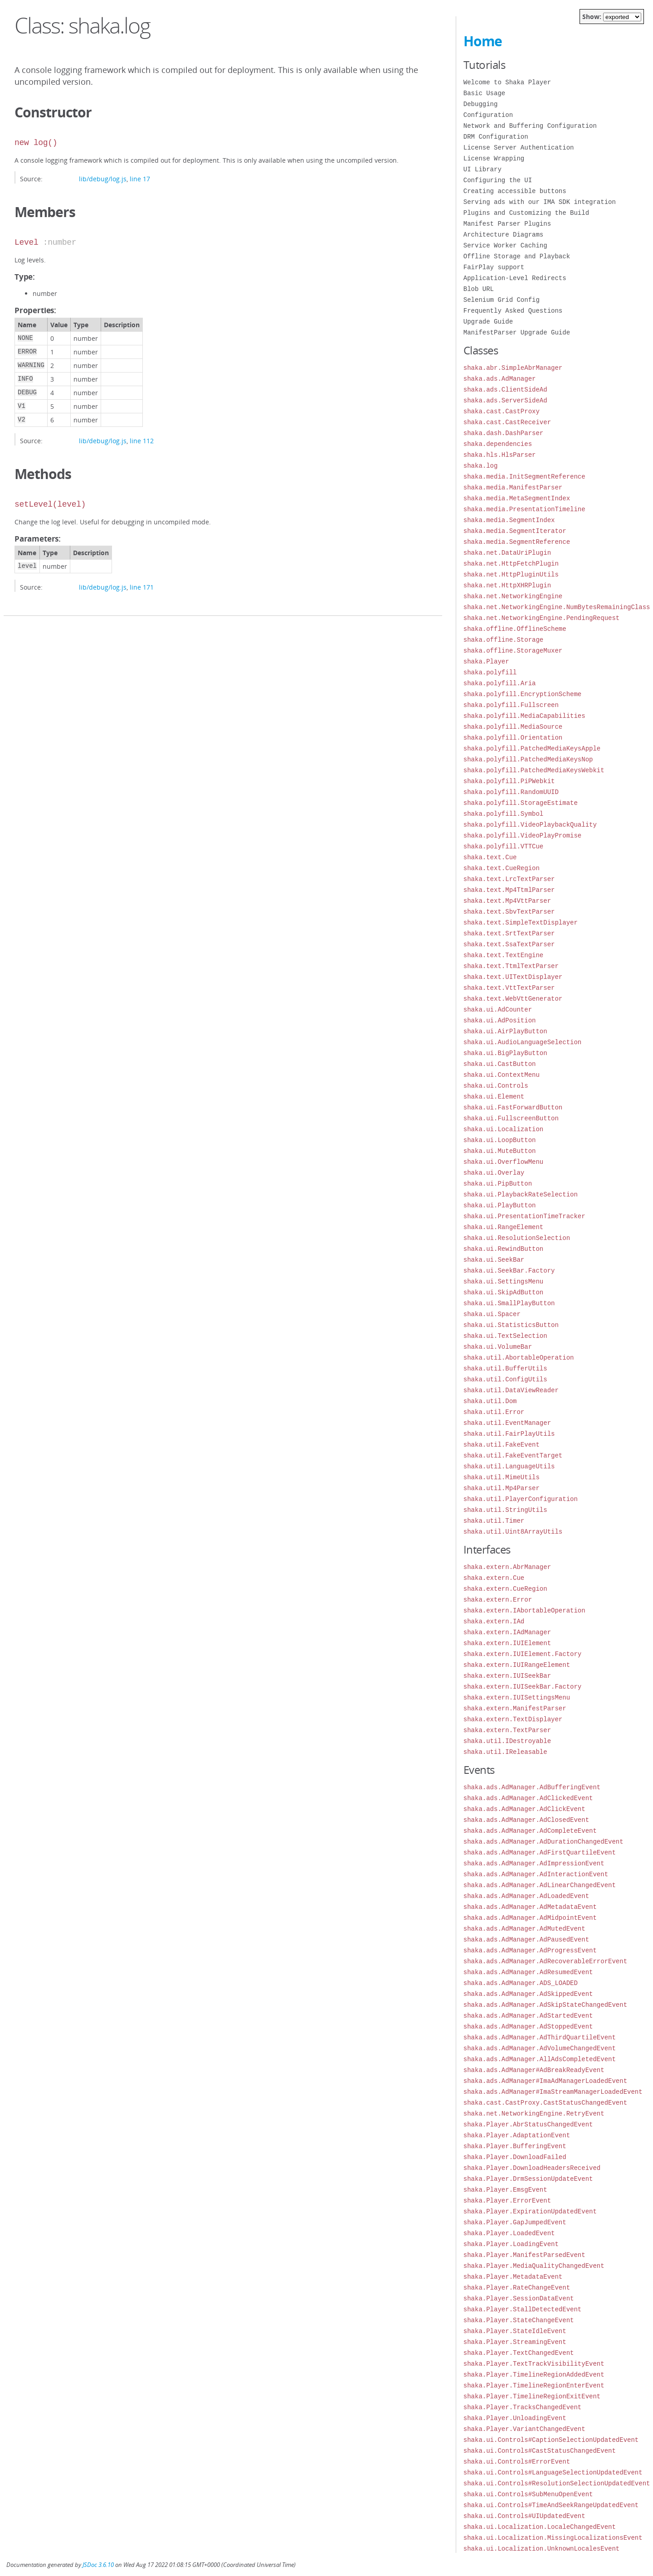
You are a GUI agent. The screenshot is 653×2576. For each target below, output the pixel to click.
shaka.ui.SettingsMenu (503, 1281)
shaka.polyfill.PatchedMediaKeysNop (528, 759)
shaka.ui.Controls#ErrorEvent (516, 2461)
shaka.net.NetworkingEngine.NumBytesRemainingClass (556, 607)
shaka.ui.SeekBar (493, 1259)
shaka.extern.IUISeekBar (507, 1675)
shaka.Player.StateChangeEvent (518, 2320)
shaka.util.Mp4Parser (501, 1488)
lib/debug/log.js (103, 178)
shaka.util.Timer (493, 1520)
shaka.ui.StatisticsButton (511, 1325)
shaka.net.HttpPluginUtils (511, 574)
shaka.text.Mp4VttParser (507, 900)
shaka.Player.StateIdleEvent (514, 2331)
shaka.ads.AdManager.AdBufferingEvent (531, 1787)
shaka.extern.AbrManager (507, 1567)
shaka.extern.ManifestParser (514, 1708)
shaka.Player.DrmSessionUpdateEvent (528, 2178)
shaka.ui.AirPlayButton (505, 1031)
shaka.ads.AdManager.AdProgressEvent (530, 1950)
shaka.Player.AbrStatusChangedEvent (528, 2124)
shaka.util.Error (493, 1412)
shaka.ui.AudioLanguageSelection (522, 1042)
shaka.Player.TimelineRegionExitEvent (531, 2396)
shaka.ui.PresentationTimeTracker (524, 1216)
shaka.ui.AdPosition (499, 1020)
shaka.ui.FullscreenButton (511, 1118)
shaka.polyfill (490, 672)
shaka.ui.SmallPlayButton (509, 1303)
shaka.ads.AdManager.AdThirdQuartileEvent (539, 2037)
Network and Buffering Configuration (530, 125)
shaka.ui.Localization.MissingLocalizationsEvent (553, 2537)
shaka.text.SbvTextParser (509, 911)
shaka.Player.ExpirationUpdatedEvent (530, 2211)
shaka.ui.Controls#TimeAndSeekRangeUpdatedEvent (550, 2505)
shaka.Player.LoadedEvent (509, 2233)
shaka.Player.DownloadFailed (514, 2157)
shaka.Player (486, 661)
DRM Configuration (495, 136)
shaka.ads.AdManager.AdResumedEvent (528, 1972)
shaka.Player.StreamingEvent (514, 2342)
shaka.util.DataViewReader (511, 1390)
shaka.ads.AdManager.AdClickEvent (524, 1809)
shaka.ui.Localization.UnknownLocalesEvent (541, 2548)
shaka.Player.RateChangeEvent (516, 2287)
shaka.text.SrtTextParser (509, 933)
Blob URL (478, 289)
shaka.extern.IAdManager (507, 1632)
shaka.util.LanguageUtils (509, 1466)
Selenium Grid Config (501, 299)
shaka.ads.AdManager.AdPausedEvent (526, 1939)
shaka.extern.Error (497, 1599)
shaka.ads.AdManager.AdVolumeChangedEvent (539, 2048)
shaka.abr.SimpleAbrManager (512, 367)
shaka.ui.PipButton (497, 1183)
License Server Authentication (518, 147)
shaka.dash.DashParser (503, 433)
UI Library (482, 169)
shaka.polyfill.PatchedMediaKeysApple (531, 748)
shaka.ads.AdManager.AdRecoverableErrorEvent (545, 1961)
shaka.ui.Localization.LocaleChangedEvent (539, 2527)
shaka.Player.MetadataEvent (512, 2276)
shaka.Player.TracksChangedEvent (522, 2407)
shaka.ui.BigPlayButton (505, 1053)
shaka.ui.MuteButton (499, 1151)
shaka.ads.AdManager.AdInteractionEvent (535, 1874)
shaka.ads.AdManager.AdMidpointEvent (530, 1917)
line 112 (142, 440)
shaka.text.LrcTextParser (509, 879)
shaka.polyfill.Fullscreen (511, 705)
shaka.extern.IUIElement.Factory (522, 1654)
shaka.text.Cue (490, 857)
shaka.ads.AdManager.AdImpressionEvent (533, 1863)
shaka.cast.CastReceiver (507, 422)
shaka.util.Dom (490, 1401)
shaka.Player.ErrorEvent (507, 2200)
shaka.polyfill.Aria (499, 683)
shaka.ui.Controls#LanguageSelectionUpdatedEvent (553, 2472)
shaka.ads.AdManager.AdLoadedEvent (526, 1896)
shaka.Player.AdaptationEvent (516, 2135)
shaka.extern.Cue (493, 1578)
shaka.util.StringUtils (505, 1510)
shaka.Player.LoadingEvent (511, 2244)
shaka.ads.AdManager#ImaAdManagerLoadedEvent (545, 2081)
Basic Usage (484, 93)
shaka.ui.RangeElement (503, 1227)
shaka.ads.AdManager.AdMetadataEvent (530, 1907)
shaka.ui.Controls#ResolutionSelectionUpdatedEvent (556, 2483)
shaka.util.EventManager (507, 1423)
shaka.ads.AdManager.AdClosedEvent (526, 1820)
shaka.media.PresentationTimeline (524, 509)
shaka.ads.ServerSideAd (505, 400)
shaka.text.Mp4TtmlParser (509, 890)
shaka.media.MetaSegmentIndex (516, 498)
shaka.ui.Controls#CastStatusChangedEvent (539, 2450)
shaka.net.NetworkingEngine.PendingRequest (541, 618)
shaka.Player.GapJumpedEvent (514, 2222)
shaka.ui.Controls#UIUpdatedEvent (524, 2516)
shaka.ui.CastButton (499, 1064)
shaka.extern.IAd (493, 1621)
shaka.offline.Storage (503, 639)
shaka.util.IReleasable (505, 1752)
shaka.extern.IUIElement (507, 1643)
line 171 (142, 587)
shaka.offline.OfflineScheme (514, 629)
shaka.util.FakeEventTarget (512, 1455)
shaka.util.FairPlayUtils (509, 1433)
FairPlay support (493, 267)
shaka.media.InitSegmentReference (524, 476)
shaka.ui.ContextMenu (501, 1074)
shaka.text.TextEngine (503, 955)
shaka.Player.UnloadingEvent (514, 2418)
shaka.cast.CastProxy (501, 411)
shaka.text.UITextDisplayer (512, 977)
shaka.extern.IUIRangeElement (516, 1665)
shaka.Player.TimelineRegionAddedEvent (533, 2374)
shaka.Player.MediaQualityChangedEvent (533, 2265)
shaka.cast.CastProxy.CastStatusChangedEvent (545, 2102)
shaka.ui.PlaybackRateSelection (520, 1194)
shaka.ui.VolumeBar (497, 1346)
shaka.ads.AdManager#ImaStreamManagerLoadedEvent (553, 2091)
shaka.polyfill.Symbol (503, 813)
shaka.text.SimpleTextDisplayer (520, 922)
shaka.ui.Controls (495, 1085)
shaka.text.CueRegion (501, 868)
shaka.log (480, 465)
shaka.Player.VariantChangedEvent (524, 2429)
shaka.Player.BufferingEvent (514, 2146)
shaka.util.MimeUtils (501, 1477)
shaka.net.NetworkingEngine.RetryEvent (533, 2113)
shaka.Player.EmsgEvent (505, 2189)
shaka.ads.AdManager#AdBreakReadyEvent (533, 2070)
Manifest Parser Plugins (507, 223)
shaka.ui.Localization (503, 1129)
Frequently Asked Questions (512, 310)
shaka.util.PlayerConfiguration (520, 1499)
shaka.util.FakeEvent (501, 1444)
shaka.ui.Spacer (492, 1314)
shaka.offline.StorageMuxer (512, 650)
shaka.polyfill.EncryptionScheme (522, 694)
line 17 (140, 178)
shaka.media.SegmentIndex (509, 520)
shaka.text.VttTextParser (509, 987)
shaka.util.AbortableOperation (518, 1357)
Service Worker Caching (505, 245)
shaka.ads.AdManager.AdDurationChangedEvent (543, 1841)
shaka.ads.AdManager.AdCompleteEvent (530, 1830)
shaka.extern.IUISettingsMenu (516, 1697)
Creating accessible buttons (514, 191)
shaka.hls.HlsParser (499, 454)
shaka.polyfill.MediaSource (512, 726)
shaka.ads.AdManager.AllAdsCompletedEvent (539, 2059)
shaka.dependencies (497, 444)
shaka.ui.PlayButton (499, 1205)
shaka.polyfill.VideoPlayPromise (522, 835)
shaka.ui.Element (493, 1096)
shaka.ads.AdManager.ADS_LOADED (520, 1983)
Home (482, 41)
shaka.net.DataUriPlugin (507, 552)
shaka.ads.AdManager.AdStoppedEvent (528, 2026)
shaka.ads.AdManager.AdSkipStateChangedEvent (545, 2004)
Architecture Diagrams (503, 234)
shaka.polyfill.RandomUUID (511, 792)
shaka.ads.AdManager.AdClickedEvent (528, 1798)
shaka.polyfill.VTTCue (503, 846)
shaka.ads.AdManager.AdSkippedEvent (528, 1994)
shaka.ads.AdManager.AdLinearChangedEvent (539, 1885)
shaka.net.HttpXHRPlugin (507, 585)
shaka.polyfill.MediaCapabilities (524, 716)
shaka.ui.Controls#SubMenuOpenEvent (528, 2494)
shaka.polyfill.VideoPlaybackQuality (530, 824)
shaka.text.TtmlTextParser (511, 966)
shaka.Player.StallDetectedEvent (522, 2309)
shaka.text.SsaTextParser (509, 944)
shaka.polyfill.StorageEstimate (520, 803)
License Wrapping (493, 158)
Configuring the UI (497, 180)
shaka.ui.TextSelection (505, 1336)
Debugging (480, 104)
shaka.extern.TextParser (507, 1730)
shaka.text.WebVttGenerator (512, 998)
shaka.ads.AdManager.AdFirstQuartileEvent (539, 1852)
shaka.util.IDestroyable (507, 1741)
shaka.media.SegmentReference (516, 541)
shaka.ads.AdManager (499, 378)
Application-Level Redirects (514, 278)
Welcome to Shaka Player (507, 82)
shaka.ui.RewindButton (503, 1248)
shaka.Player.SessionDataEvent (518, 2298)
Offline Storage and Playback (516, 256)
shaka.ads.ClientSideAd (505, 389)
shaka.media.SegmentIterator (514, 531)
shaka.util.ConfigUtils (505, 1379)
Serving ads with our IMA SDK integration (539, 202)
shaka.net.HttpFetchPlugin (511, 563)
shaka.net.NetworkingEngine (512, 596)
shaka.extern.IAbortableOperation (524, 1610)
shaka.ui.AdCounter (497, 1009)
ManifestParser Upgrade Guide (516, 332)
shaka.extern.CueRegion (505, 1588)
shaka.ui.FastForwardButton (512, 1107)
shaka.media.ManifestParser (512, 487)
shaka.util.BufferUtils (505, 1368)
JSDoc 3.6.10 (98, 2565)
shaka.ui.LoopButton (499, 1140)
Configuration (488, 115)
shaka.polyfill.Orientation (512, 737)
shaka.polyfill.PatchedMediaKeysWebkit (533, 770)
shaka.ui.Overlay (493, 1172)
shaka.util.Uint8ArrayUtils (512, 1531)
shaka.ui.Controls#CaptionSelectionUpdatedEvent (550, 2440)
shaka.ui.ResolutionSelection (516, 1238)
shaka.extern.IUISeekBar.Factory (522, 1686)
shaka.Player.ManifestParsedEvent (524, 2255)
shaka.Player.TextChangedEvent (518, 2352)
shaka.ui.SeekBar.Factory (509, 1270)
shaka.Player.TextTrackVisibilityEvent (533, 2363)
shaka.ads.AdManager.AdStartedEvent (528, 2015)
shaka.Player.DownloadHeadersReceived (531, 2168)
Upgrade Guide (488, 321)
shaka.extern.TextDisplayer (512, 1719)
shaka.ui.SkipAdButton (503, 1292)
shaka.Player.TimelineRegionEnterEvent (533, 2385)
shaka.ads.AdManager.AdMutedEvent (524, 1928)
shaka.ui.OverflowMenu (503, 1161)
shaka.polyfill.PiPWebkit (509, 781)
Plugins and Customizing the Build (526, 212)
